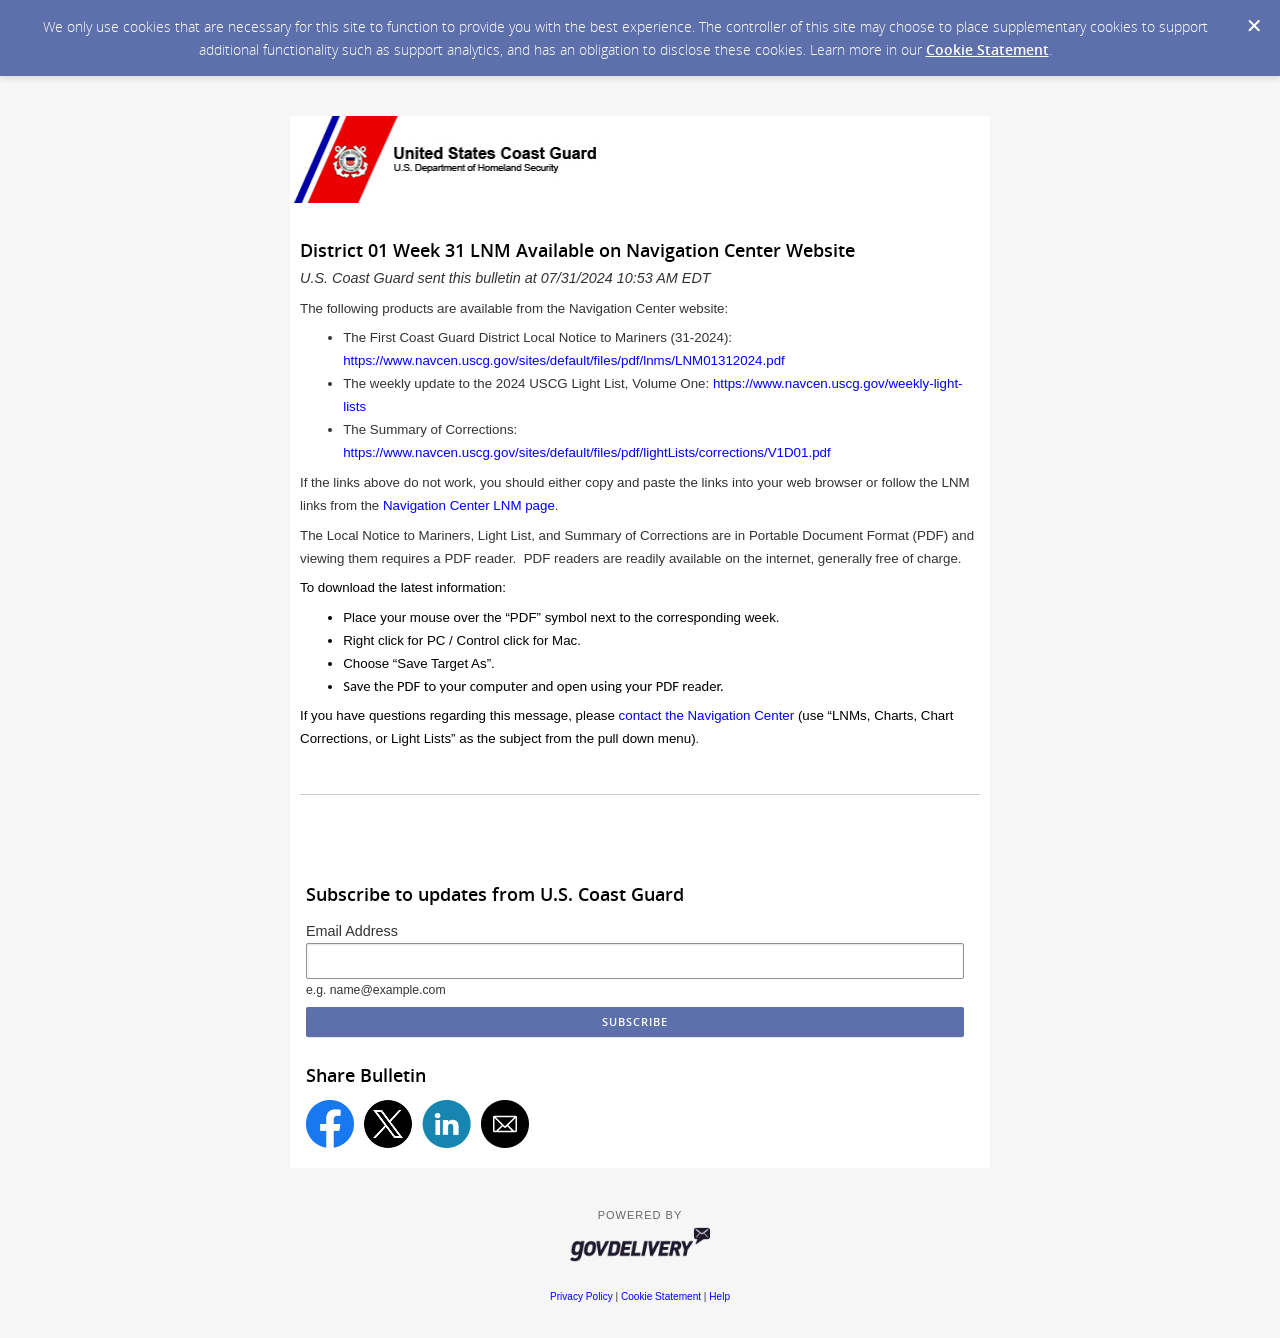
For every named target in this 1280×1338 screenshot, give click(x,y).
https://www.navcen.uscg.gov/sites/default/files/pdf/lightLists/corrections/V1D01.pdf (586, 452)
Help (719, 1296)
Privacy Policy (581, 1296)
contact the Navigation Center (707, 715)
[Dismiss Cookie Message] (1254, 26)
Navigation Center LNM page (469, 505)
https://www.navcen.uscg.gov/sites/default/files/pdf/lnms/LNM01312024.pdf (564, 360)
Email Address (352, 931)
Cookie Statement (987, 49)
